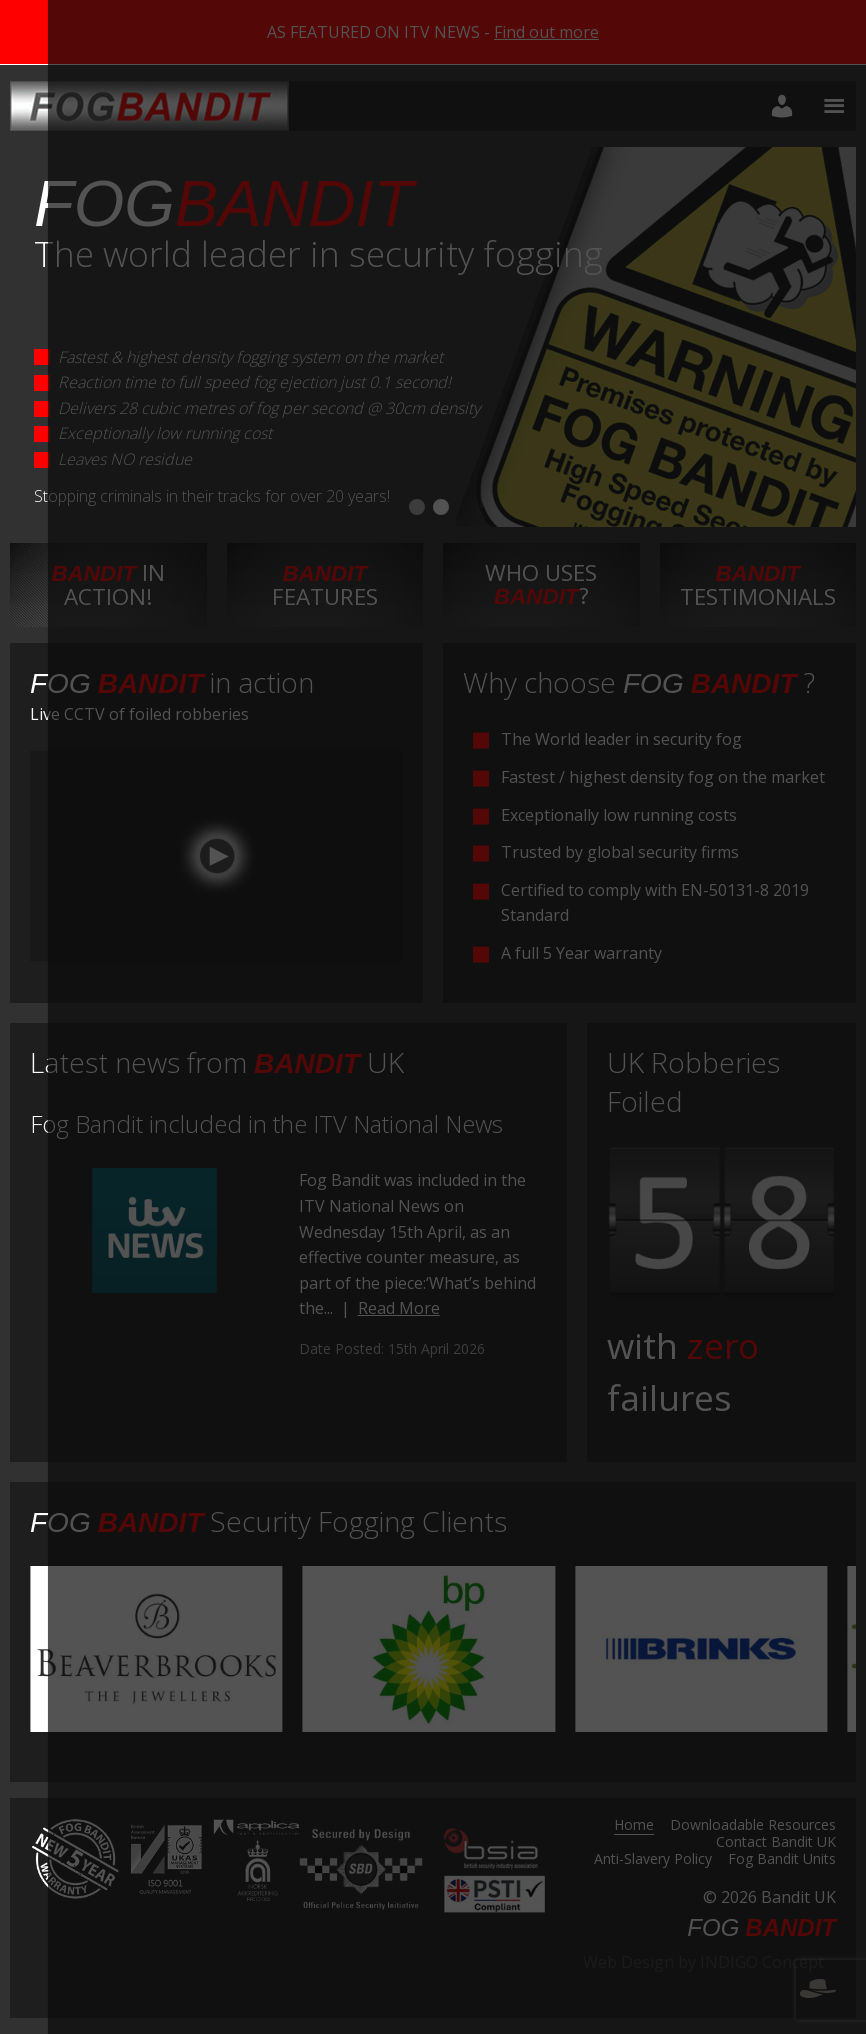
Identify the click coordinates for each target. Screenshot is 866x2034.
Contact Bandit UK (776, 1843)
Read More (399, 1308)
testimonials (758, 586)
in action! (108, 584)
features (325, 586)
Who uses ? (541, 583)
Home (634, 1826)
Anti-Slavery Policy (653, 1860)
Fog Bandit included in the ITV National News (266, 1123)
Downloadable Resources (753, 1826)
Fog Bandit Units (782, 1860)
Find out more (546, 32)
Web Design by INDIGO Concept (709, 1974)
